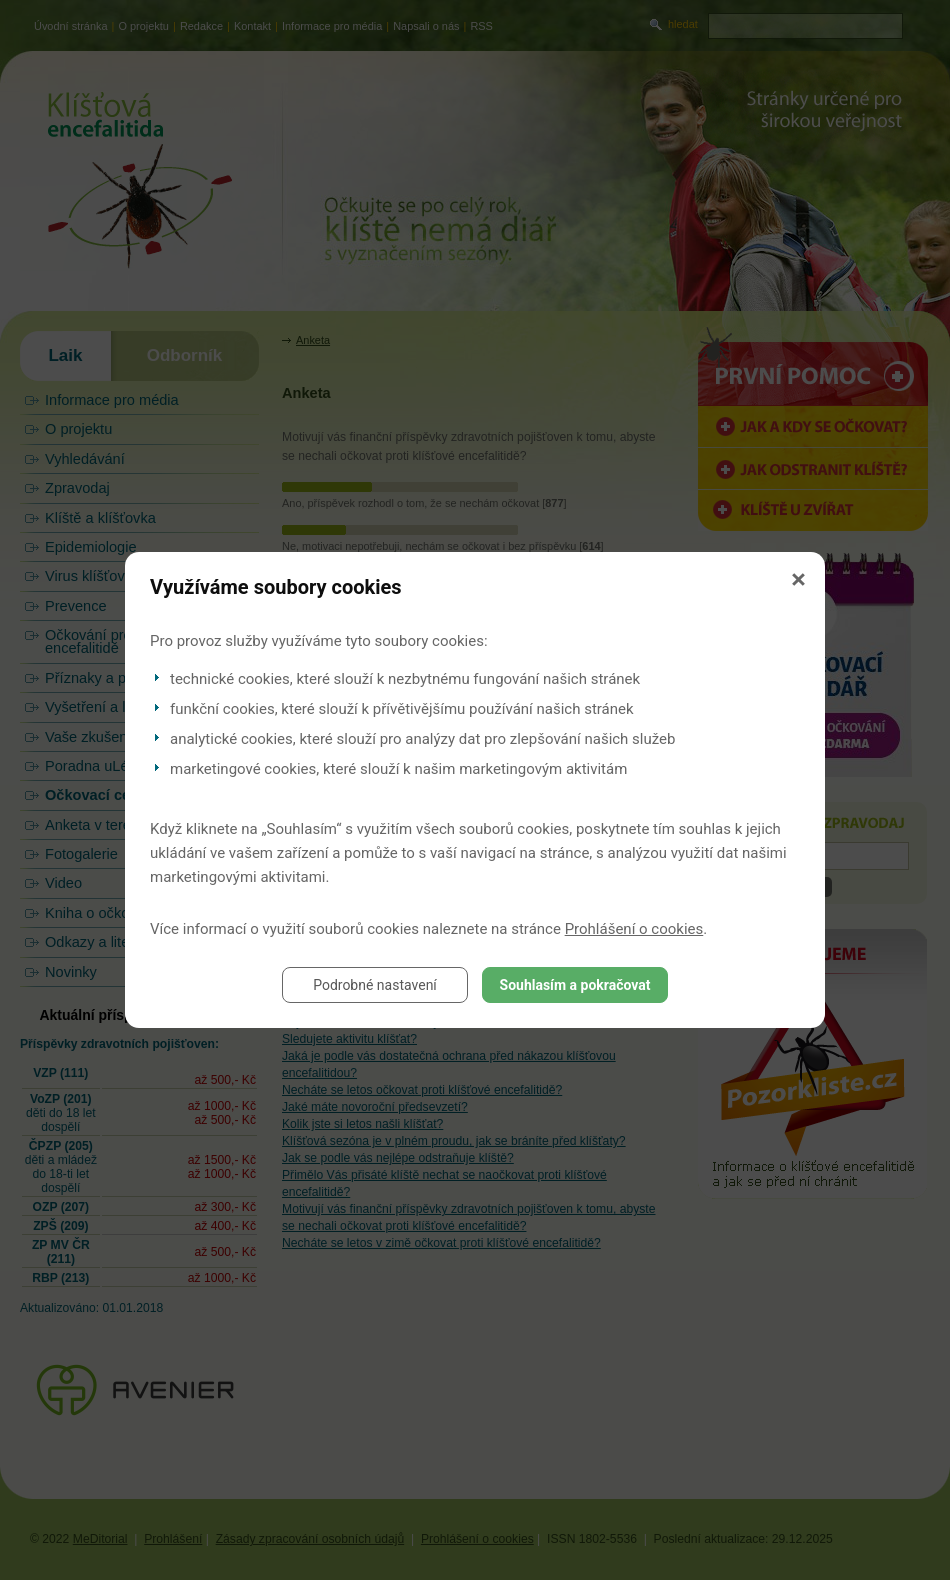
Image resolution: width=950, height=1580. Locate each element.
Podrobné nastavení (375, 985)
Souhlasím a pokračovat (575, 985)
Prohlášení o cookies (634, 929)
